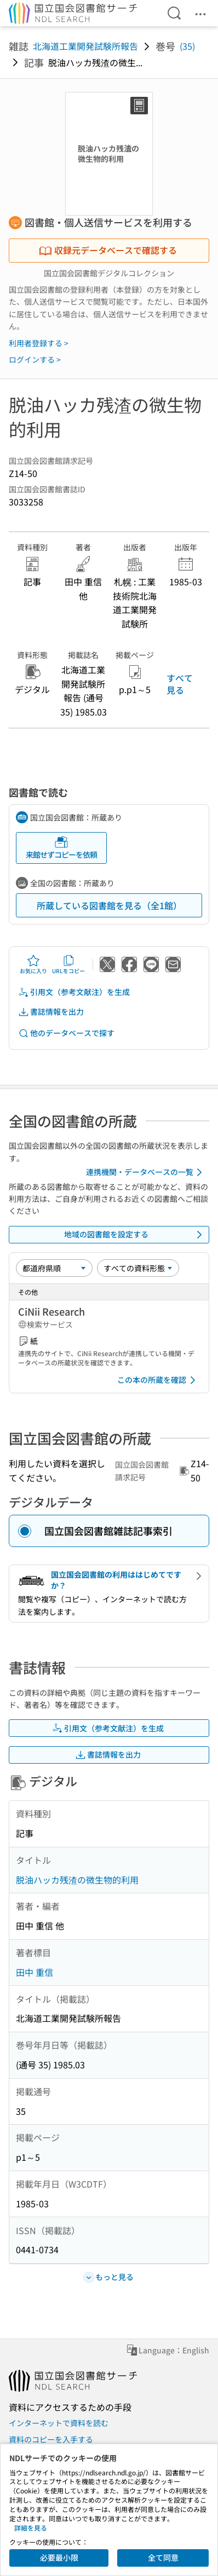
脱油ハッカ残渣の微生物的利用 (77, 1879)
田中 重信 (34, 1972)
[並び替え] (54, 1268)
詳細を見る (30, 2527)
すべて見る (180, 683)
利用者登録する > (38, 343)
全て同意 (163, 2557)
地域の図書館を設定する (135, 1234)
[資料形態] (138, 1268)
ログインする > (35, 359)
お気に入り (33, 964)
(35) (187, 46)
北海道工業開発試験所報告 (85, 46)
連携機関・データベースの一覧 (146, 1172)
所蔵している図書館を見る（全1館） (109, 905)
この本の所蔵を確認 (158, 1380)
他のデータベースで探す (66, 1033)
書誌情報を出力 (51, 1011)
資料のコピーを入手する (51, 2439)
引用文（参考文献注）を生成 (74, 992)
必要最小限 (59, 2557)
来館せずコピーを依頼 (61, 847)
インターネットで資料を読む (58, 2422)
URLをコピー (68, 964)
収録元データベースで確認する (108, 250)
